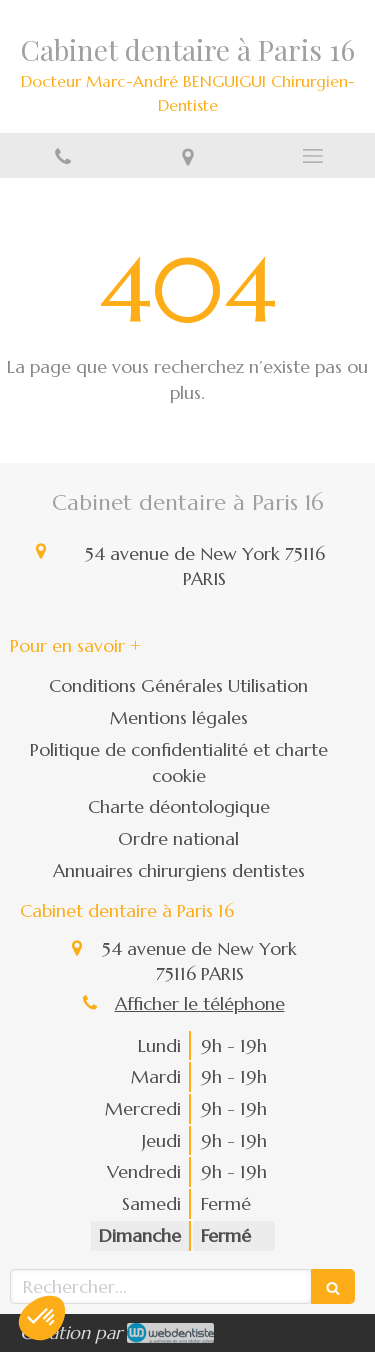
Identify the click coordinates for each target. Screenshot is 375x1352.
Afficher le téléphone (200, 1003)
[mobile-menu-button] (312, 156)
